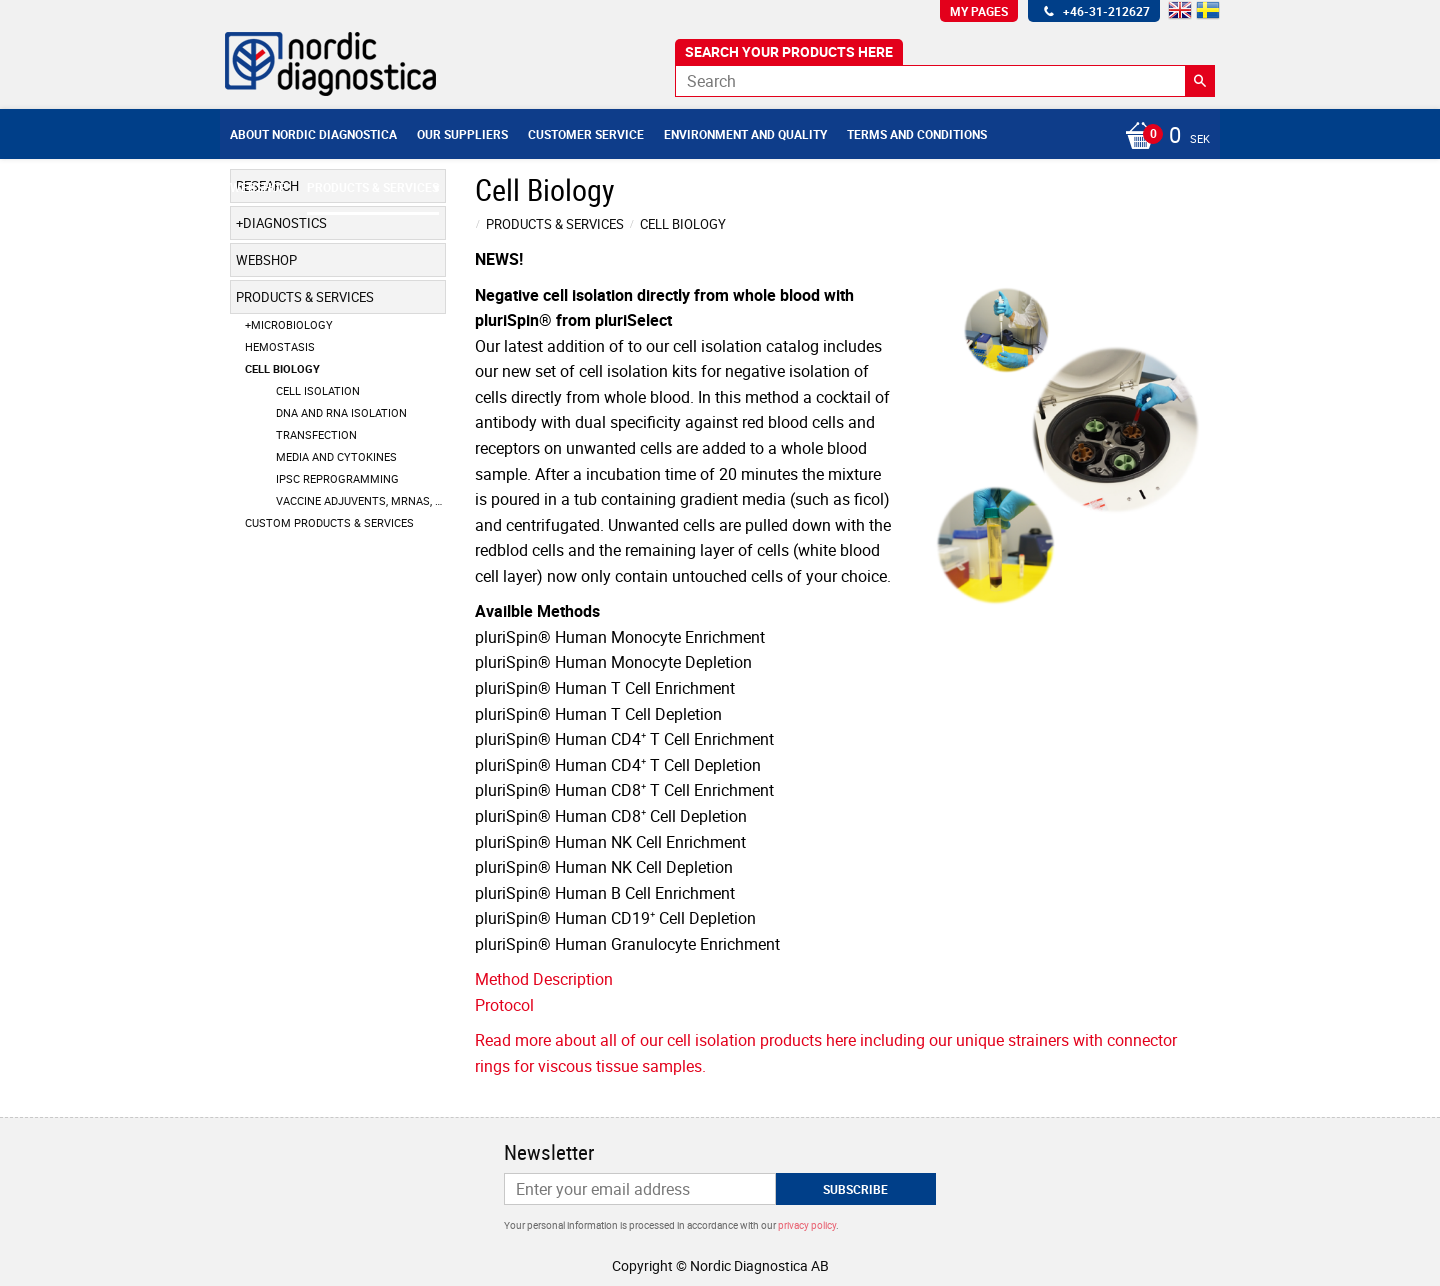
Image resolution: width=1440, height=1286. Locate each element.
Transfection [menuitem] (316, 434)
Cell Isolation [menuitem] (318, 390)
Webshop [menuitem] (258, 187)
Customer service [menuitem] (586, 134)
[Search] (1200, 81)
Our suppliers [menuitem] (462, 134)
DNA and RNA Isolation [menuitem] (341, 412)
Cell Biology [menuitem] (282, 368)
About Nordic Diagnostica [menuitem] (313, 134)
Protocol (504, 1005)
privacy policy (807, 1225)
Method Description (544, 979)
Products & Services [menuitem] (373, 187)
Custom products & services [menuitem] (329, 522)
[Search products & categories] (945, 81)
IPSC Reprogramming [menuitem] (337, 478)
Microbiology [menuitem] (292, 324)
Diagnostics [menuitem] (285, 223)
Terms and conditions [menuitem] (917, 134)
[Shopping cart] (1162, 137)
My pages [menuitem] (979, 11)
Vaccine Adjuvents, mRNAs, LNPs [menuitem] (361, 500)
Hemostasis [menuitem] (280, 346)
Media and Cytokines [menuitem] (336, 456)
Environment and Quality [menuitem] (745, 134)
